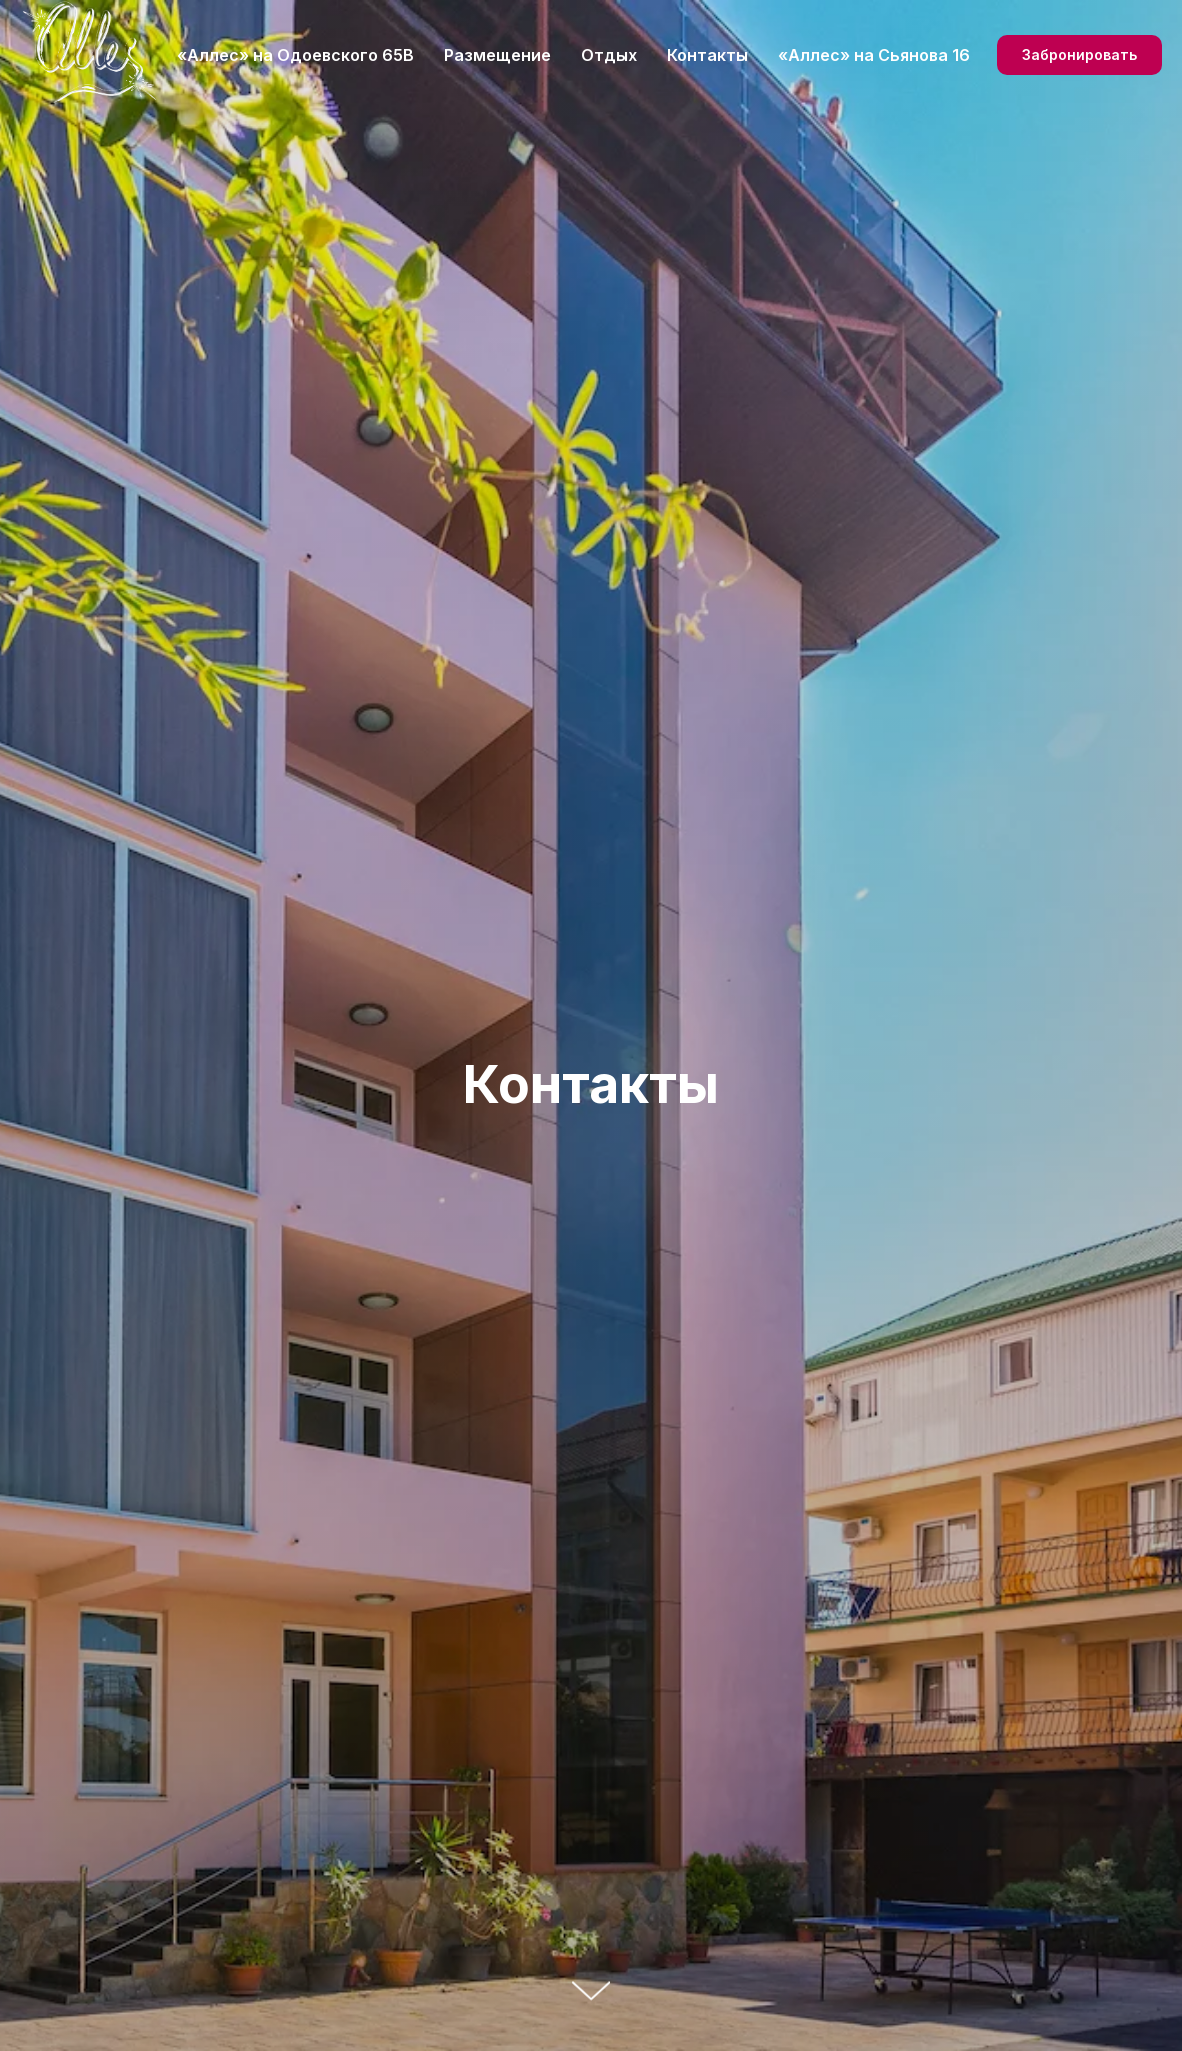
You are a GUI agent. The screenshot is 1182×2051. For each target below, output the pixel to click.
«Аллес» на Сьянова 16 (874, 55)
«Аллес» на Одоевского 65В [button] (295, 55)
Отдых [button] (609, 55)
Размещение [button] (497, 55)
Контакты (707, 55)
